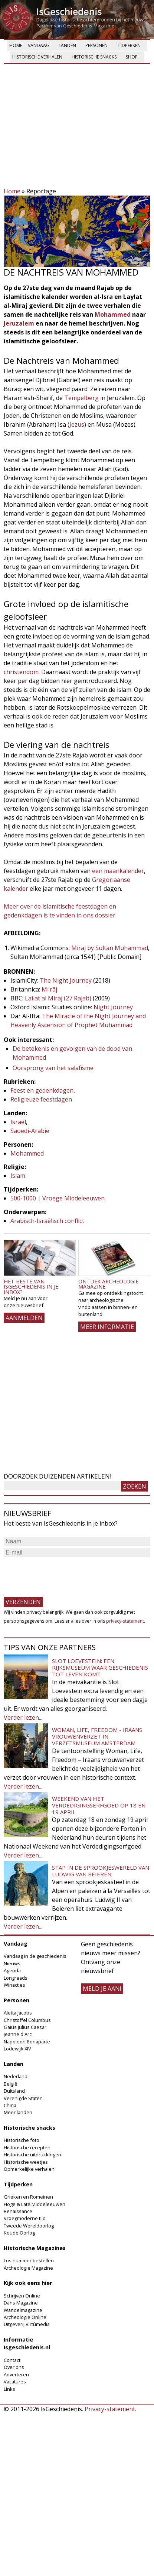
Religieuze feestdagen (41, 1099)
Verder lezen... (23, 1717)
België (10, 2083)
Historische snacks (94, 57)
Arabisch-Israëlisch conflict (47, 1221)
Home (15, 45)
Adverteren (16, 2374)
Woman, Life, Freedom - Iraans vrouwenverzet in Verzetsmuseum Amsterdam (97, 1736)
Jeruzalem (20, 323)
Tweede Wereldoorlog (29, 2225)
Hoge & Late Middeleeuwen (34, 2204)
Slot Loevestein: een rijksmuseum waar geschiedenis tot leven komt (100, 1667)
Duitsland (14, 2090)
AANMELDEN (24, 1318)
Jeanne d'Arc (18, 2034)
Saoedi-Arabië (29, 1131)
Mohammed (113, 314)
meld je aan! (102, 1989)
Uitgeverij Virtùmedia (27, 2324)
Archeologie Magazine (28, 2268)
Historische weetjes (26, 2162)
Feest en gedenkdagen (41, 1090)
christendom (21, 672)
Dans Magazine (21, 2302)
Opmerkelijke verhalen (29, 2169)
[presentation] (60, 1573)
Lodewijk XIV (17, 2048)
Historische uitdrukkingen (32, 2154)
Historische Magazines (35, 2248)
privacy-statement (125, 1621)
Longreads (15, 1978)
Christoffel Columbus (27, 2020)
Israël (18, 1122)
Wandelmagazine (23, 2310)
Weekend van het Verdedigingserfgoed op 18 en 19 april (98, 1805)
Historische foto (21, 2140)
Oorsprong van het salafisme (53, 1068)
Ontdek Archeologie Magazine (108, 1284)
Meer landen (18, 2112)
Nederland (15, 2076)
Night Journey (113, 1007)
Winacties (14, 1985)
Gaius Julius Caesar (25, 2027)
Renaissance (18, 2211)
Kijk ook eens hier (28, 2282)
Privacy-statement (110, 2409)
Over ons (14, 2367)
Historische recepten (27, 2147)
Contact (12, 2360)
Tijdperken (129, 45)
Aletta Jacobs (18, 2012)
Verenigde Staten (23, 2098)
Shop (132, 57)
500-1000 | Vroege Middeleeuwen (57, 1198)
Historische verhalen (37, 57)
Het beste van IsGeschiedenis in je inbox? (31, 1287)
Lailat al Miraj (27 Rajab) (58, 998)
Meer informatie (107, 1327)
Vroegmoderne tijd (25, 2218)
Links (9, 2389)
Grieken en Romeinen (28, 2196)
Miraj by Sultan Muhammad (109, 948)
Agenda (12, 1970)
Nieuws (12, 1963)
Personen (96, 45)
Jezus (76, 424)
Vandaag (38, 45)
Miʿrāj (49, 989)
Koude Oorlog (19, 2232)
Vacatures (15, 2381)
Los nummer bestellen (29, 2260)
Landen (67, 45)
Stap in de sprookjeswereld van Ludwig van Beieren (100, 1871)
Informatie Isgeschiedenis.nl (27, 2343)
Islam (17, 1176)
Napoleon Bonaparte (27, 2041)
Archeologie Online (25, 2317)
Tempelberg (82, 398)
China (10, 2105)
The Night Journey (66, 980)
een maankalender (118, 871)
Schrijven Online (22, 2295)
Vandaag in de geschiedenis (35, 1956)
